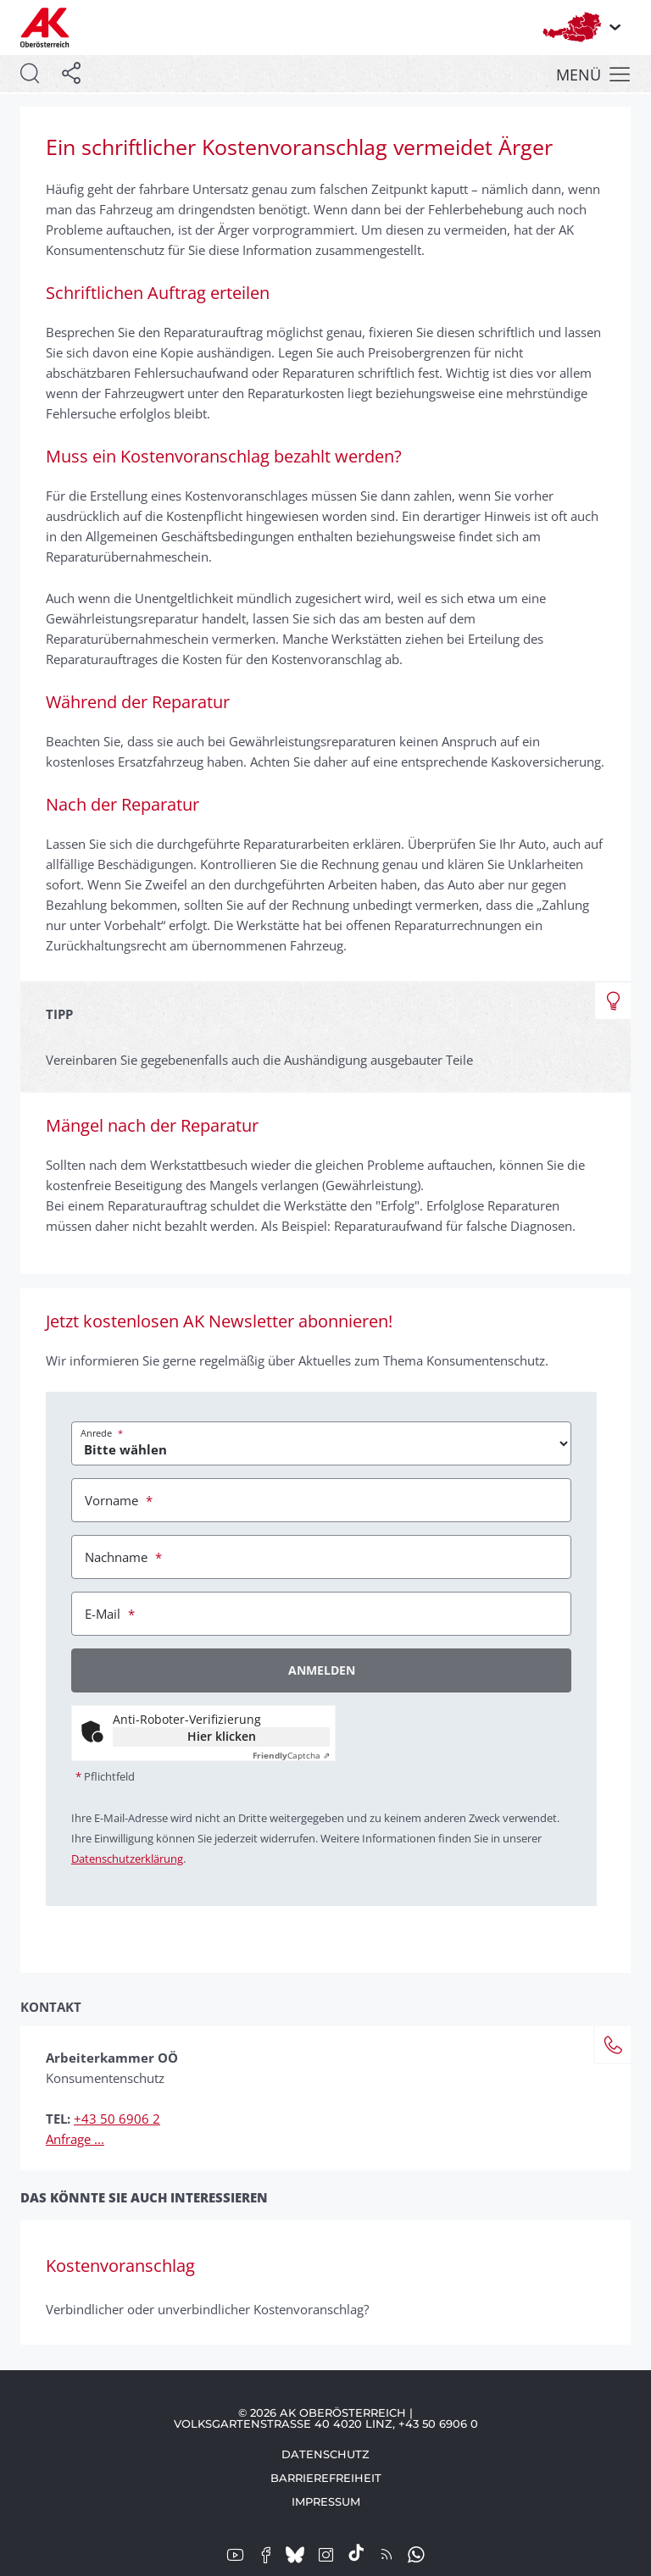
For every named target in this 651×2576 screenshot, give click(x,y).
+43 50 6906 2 (117, 2118)
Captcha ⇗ (291, 1755)
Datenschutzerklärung (127, 1858)
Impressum (326, 2501)
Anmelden (321, 1670)
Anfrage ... (75, 2138)
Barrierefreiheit (325, 2478)
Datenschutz (325, 2454)
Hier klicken (221, 1736)
